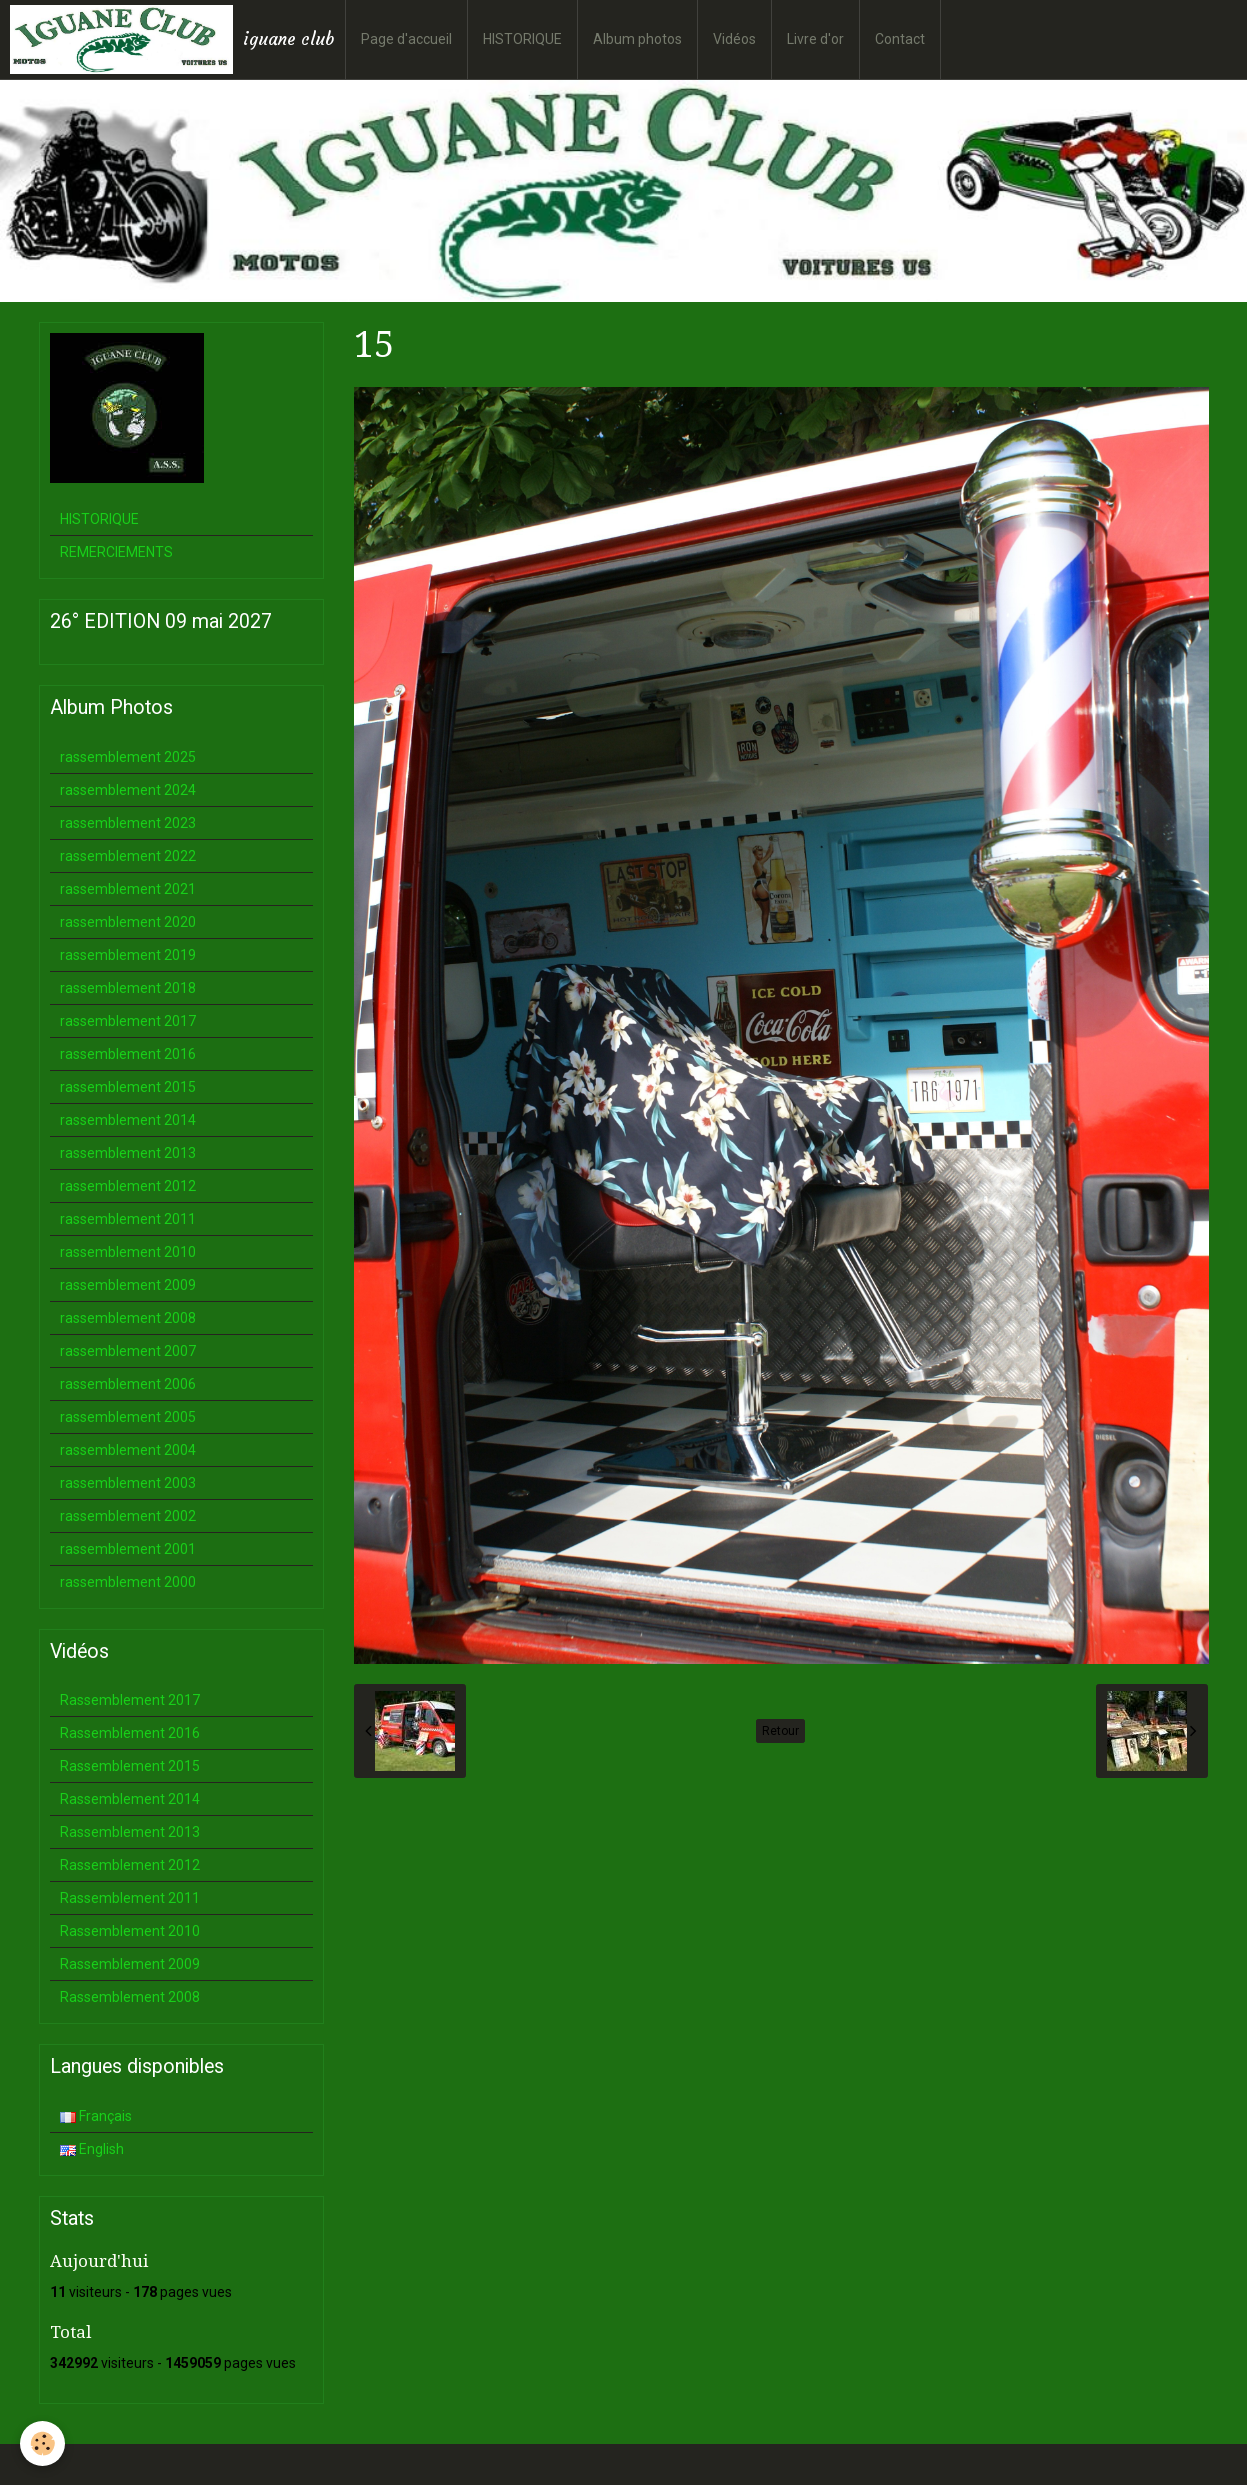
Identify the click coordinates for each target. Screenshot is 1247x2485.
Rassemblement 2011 (130, 1898)
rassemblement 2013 (128, 1153)
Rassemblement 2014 (130, 1799)
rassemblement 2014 (128, 1120)
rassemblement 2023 (128, 823)
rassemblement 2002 (128, 1516)
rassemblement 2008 (128, 1318)
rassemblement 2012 (128, 1186)
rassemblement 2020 (128, 922)
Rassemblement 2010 (130, 1931)
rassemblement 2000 (128, 1582)
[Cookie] (42, 2443)
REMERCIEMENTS (116, 552)
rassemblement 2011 (128, 1219)
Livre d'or (815, 39)
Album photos (637, 39)
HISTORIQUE (522, 39)
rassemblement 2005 (128, 1417)
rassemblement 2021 (128, 889)
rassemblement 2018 (128, 988)
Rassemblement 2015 (130, 1766)
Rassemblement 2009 (130, 1964)
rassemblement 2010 (128, 1252)
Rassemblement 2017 (130, 1700)
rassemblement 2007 (128, 1351)
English (92, 2149)
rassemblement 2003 (128, 1483)
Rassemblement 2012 (130, 1865)
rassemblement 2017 (128, 1021)
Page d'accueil (406, 39)
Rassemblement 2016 (130, 1733)
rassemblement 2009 (128, 1285)
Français (96, 2116)
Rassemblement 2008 (130, 1997)
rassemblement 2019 (128, 955)
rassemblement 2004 (128, 1450)
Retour (780, 1731)
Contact (900, 39)
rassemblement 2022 (128, 856)
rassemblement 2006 (128, 1384)
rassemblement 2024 (128, 790)
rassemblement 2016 (128, 1054)
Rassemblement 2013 (130, 1832)
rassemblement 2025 (128, 757)
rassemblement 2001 (128, 1549)
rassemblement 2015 (128, 1087)
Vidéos (734, 39)
